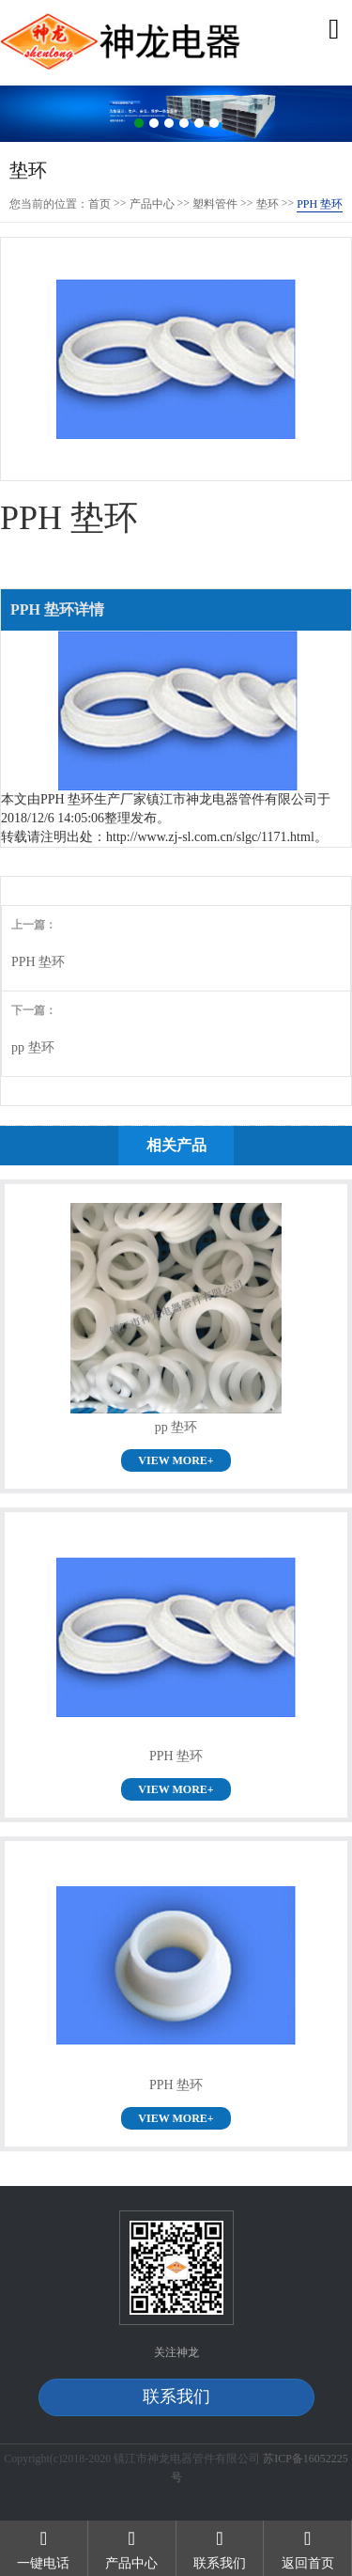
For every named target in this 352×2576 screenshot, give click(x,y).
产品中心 (152, 204)
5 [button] (199, 123)
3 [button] (169, 123)
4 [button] (184, 123)
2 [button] (154, 123)
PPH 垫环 (38, 962)
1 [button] (139, 123)
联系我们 (176, 2396)
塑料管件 (214, 204)
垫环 (267, 204)
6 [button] (214, 123)
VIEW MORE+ (175, 1460)
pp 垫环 (32, 1047)
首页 (99, 204)
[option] (176, 114)
